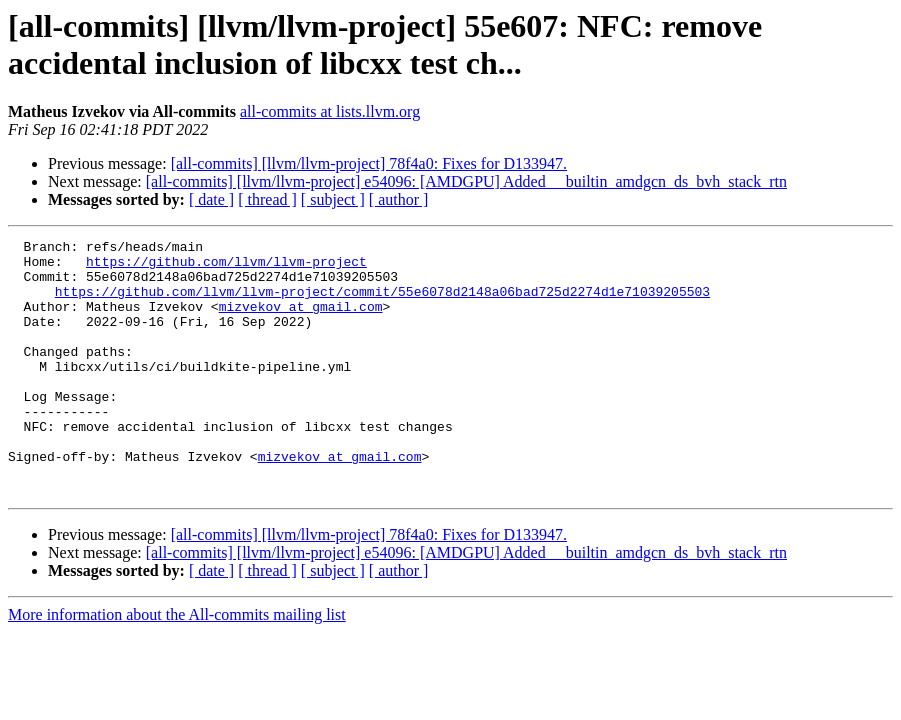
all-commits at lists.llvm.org (330, 111)
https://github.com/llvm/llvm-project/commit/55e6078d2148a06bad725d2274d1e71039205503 (382, 303)
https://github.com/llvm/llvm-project (226, 267)
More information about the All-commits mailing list (177, 665)
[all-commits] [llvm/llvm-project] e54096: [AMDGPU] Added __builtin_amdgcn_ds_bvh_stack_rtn (466, 181)
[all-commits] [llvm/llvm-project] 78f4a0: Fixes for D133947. (369, 163)
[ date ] (211, 199)
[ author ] (399, 199)
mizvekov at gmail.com (301, 321)
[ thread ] (267, 199)
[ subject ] (333, 199)
